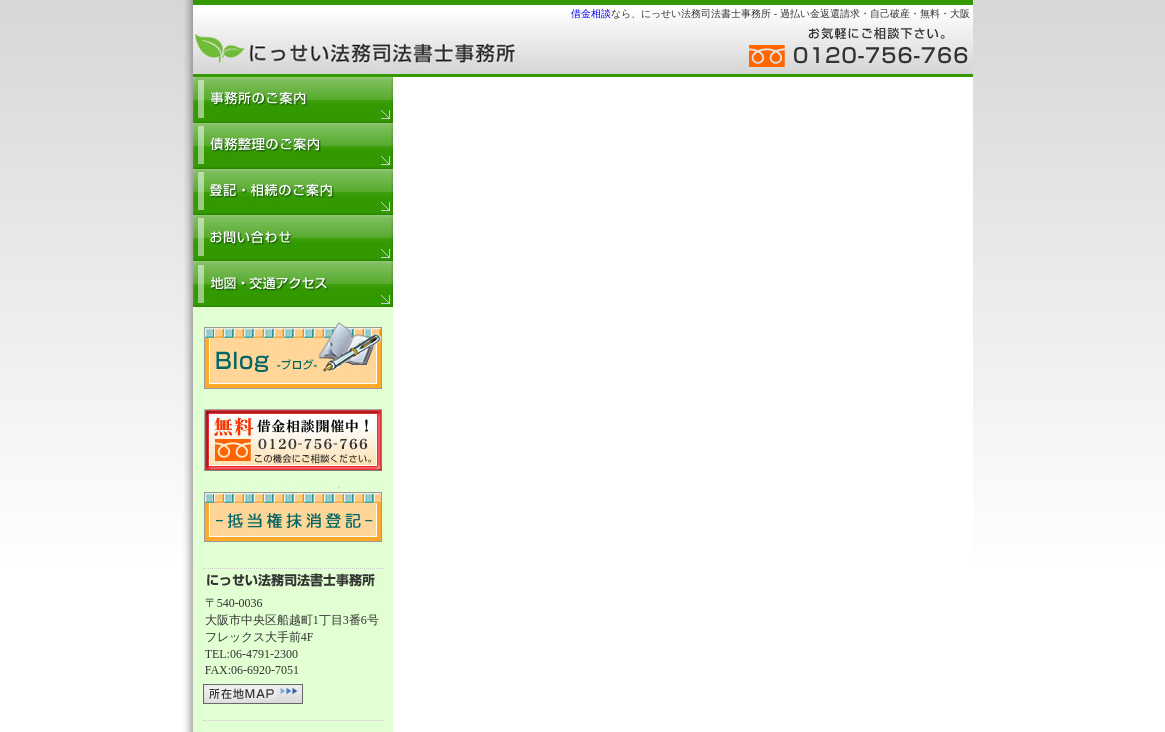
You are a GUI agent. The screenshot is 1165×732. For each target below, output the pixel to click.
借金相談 (591, 13)
